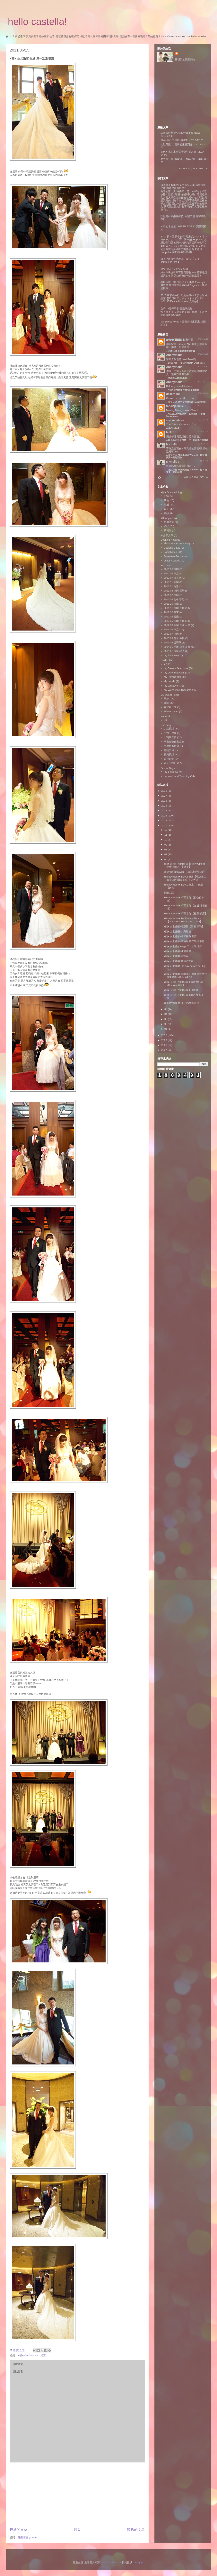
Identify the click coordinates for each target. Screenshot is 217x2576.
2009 (164, 1040)
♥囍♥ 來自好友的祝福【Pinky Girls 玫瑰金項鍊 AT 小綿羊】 (185, 865)
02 (166, 1023)
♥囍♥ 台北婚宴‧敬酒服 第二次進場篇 (184, 941)
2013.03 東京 (171, 629)
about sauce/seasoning (177, 543)
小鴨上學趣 (170, 733)
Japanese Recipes (174, 556)
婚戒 (166, 504)
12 (166, 829)
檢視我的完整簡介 (185, 59)
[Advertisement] (77, 2495)
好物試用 (169, 750)
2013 (164, 815)
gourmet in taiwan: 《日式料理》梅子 (184, 871)
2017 (164, 795)
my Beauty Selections (176, 668)
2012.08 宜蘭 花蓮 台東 (177, 625)
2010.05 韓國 (171, 569)
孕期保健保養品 (173, 741)
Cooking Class (172, 547)
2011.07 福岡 (171, 595)
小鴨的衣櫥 (170, 737)
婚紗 (166, 513)
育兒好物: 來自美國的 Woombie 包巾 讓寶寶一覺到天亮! (186, 470)
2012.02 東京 (171, 612)
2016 (164, 800)
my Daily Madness (174, 672)
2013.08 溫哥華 (172, 642)
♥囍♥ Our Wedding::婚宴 (32, 2355)
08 (166, 849)
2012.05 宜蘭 (171, 616)
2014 (164, 810)
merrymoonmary (111, 2562)
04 (166, 1014)
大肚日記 (169, 728)
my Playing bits (172, 676)
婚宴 (166, 508)
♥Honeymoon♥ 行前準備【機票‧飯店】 (185, 913)
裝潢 (166, 702)
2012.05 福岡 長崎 (174, 620)
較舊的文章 (136, 2530)
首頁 (77, 2530)
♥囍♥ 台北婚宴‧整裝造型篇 (178, 961)
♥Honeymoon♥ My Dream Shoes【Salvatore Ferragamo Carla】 (183, 920)
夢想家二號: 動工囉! (177, 378)
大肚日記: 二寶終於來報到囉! (177, 144)
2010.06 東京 (171, 573)
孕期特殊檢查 (171, 745)
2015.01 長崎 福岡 (174, 651)
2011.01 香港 (171, 586)
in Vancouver (171, 711)
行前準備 (169, 521)
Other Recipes (172, 560)
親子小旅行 (170, 763)
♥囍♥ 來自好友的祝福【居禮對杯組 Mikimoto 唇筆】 (183, 984)
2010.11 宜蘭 (171, 582)
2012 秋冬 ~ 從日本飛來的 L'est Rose (186, 363)
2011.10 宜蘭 (171, 603)
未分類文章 (167, 535)
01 (166, 1028)
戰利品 (167, 530)
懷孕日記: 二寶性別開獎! (174, 140)
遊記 (166, 526)
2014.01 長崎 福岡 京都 (177, 646)
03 (166, 1019)
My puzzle (169, 681)
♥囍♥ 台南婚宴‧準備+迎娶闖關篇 (183, 390)
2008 (164, 1045)
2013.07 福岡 (171, 633)
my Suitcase (171, 655)
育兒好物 (169, 758)
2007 (164, 1049)
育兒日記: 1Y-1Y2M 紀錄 (174, 268)
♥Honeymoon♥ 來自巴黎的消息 (181, 1002)
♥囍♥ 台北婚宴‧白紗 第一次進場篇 (183, 946)
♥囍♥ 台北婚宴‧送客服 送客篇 (180, 936)
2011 (164, 825)
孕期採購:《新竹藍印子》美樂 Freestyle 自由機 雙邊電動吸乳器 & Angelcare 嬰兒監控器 (184, 285)
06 (166, 859)
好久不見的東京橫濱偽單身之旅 (178, 151)
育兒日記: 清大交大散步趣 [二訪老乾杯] (187, 402)
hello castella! (37, 21)
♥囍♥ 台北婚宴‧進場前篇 (177, 951)
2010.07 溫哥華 (172, 577)
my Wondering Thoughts (177, 689)
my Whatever (171, 685)
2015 (164, 805)
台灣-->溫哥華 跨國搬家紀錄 (176, 308)
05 (166, 1009)
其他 (166, 500)
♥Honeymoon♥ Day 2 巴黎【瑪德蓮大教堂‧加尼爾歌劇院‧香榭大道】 (185, 878)
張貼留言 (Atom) (27, 2537)
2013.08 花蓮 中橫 (174, 638)
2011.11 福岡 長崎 (174, 608)
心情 (166, 495)
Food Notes (170, 552)
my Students (171, 771)
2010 (164, 1035)
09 (166, 844)
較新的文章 (18, 2530)
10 (166, 839)
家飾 (166, 698)
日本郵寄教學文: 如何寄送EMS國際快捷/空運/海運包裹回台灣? (183, 186)
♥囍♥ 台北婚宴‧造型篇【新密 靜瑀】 (184, 926)
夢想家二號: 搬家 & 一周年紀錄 (178, 159)
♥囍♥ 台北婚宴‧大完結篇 (177, 931)
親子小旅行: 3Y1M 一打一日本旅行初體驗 (188, 440)
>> (206, 168)
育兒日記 (169, 754)
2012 (164, 820)
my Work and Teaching (177, 776)
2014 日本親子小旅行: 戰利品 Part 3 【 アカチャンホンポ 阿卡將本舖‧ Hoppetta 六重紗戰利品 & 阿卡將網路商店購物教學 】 (184, 239)
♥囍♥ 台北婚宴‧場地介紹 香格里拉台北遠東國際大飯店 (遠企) (185, 976)
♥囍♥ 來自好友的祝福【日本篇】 (182, 990)
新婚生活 (169, 892)
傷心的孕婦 (173, 428)
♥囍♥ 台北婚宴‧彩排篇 (176, 956)
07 (166, 854)
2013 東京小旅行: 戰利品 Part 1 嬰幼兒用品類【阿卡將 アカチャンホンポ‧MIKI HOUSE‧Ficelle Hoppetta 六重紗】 (184, 298)
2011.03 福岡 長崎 (174, 590)
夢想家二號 (170, 707)
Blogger (139, 2562)
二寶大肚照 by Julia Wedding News (181, 132)
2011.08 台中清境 (174, 599)
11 (166, 834)
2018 (164, 790)
